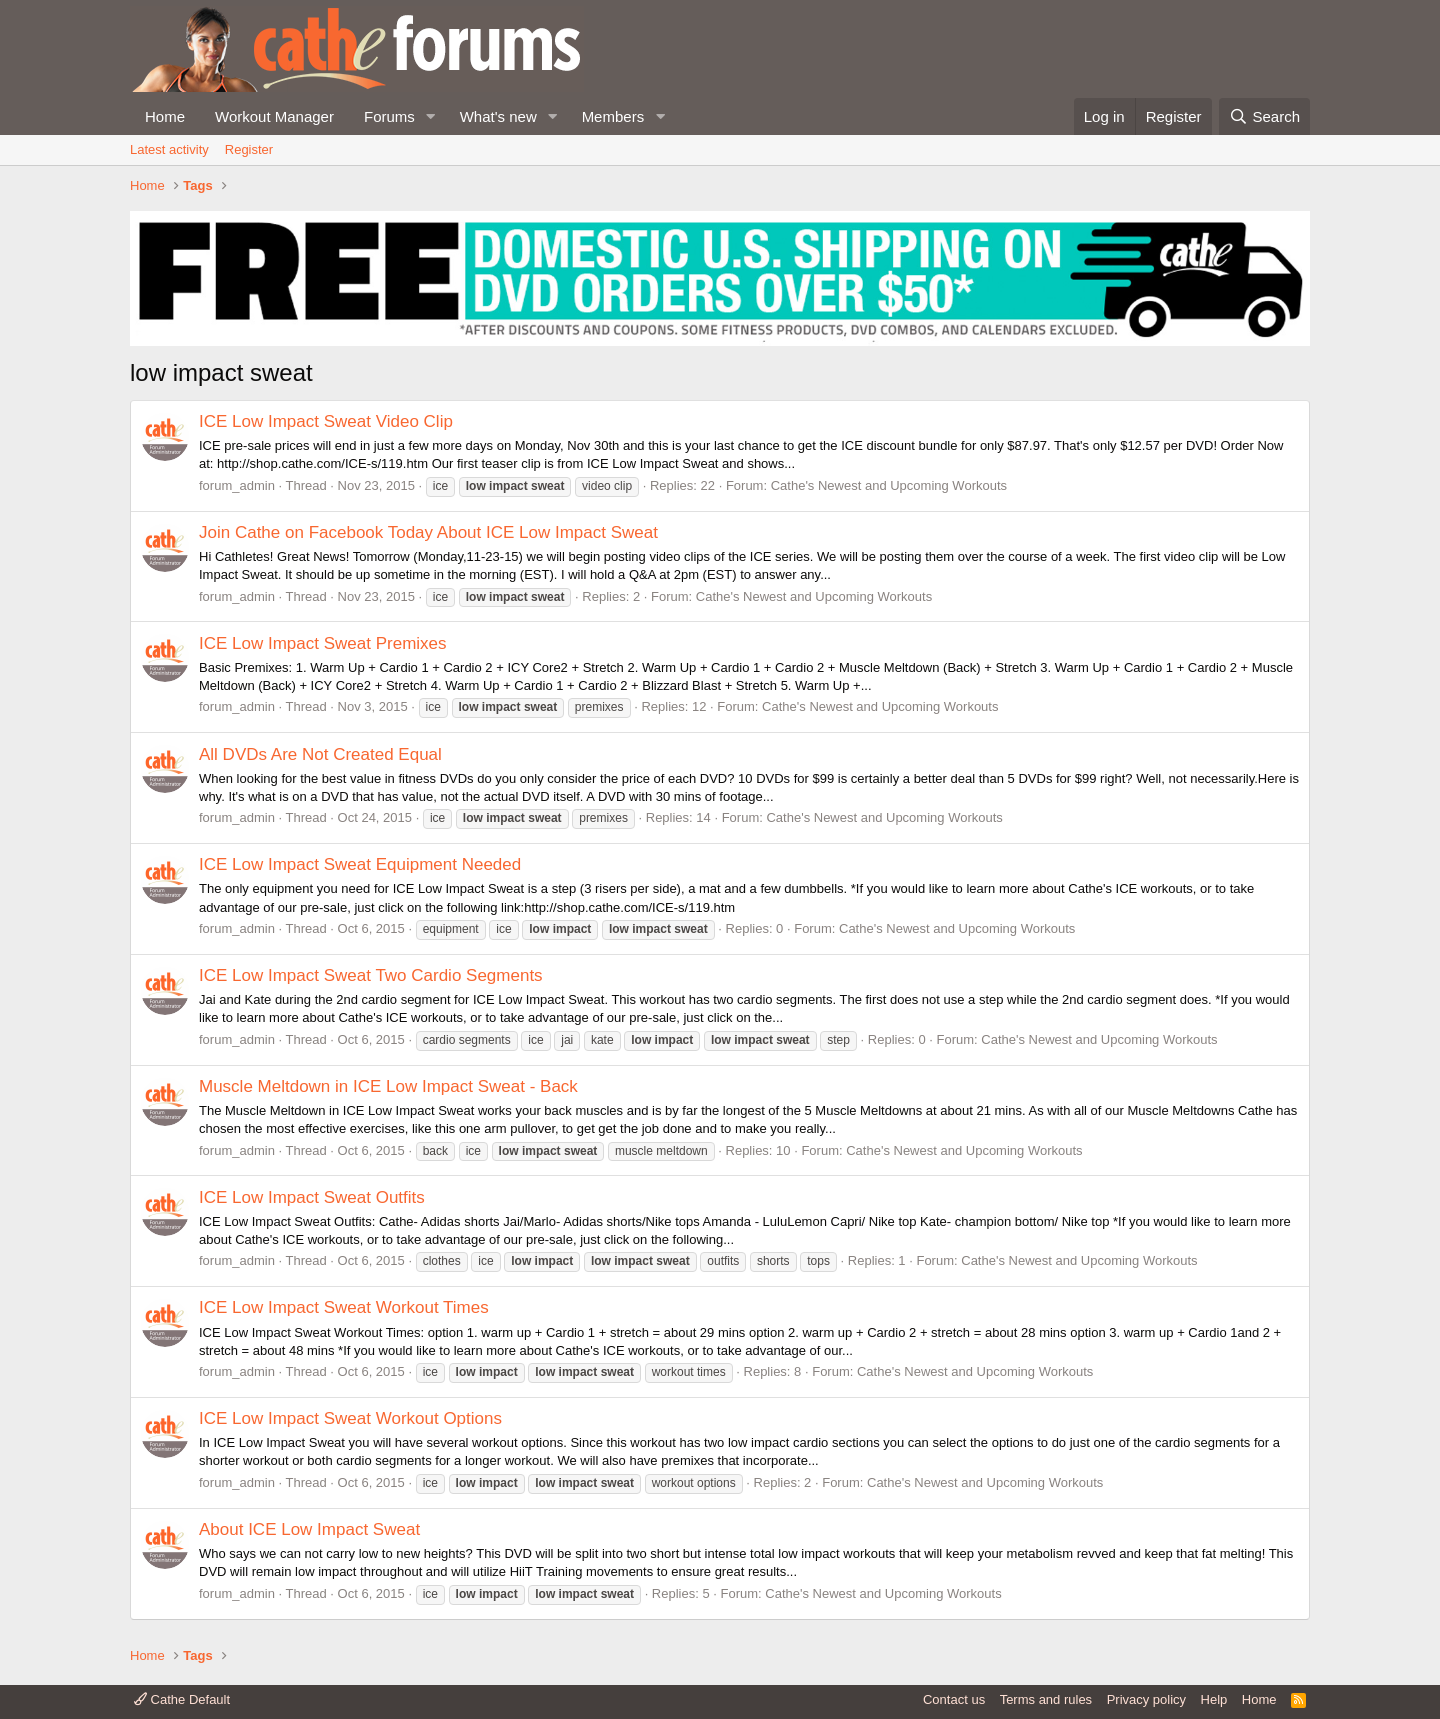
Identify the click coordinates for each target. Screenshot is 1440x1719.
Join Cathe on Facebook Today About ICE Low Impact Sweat (428, 532)
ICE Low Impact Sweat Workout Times (344, 1307)
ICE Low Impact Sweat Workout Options (350, 1418)
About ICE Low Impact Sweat (309, 1529)
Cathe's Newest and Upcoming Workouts (889, 485)
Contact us (954, 1699)
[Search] (1264, 116)
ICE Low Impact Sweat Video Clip (326, 421)
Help (1214, 1699)
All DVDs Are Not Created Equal (320, 754)
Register (249, 149)
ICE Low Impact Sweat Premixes (323, 643)
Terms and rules (1046, 1699)
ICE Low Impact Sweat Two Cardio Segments (371, 975)
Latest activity (169, 149)
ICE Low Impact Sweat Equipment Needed (360, 864)
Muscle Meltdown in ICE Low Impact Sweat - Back (388, 1086)
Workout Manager (274, 116)
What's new (498, 116)
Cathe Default (182, 1699)
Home (165, 116)
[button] (431, 116)
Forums (389, 116)
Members (613, 116)
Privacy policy (1146, 1699)
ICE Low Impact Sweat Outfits (312, 1197)
